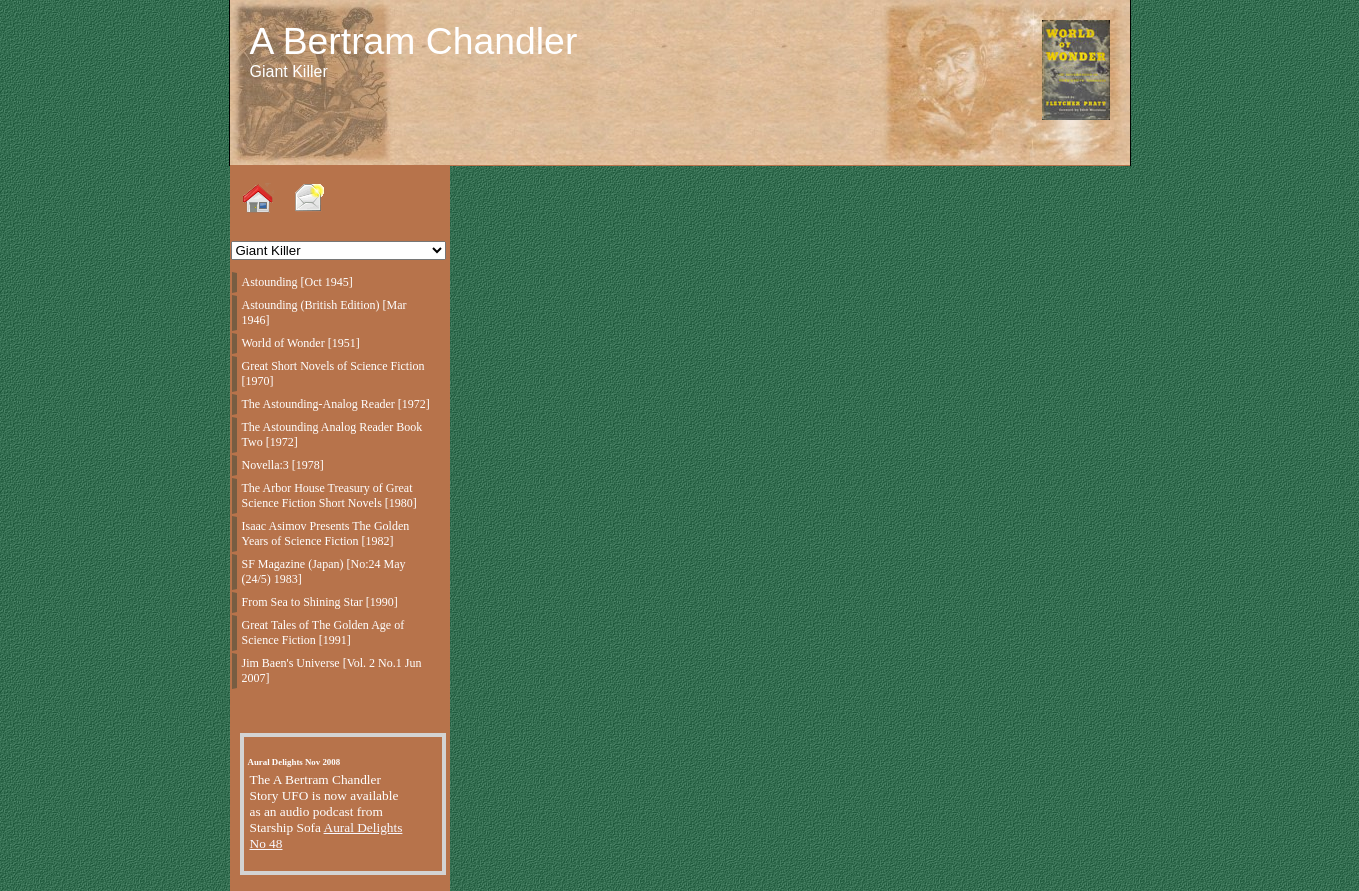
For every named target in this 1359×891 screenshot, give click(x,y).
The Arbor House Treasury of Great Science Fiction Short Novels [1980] (329, 495)
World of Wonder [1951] (301, 343)
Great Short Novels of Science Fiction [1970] (333, 373)
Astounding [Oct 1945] (297, 282)
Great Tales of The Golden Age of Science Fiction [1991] (323, 632)
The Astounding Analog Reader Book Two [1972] (332, 434)
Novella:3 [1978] (283, 465)
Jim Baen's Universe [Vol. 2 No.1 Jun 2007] (332, 670)
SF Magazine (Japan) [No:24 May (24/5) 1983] (324, 571)
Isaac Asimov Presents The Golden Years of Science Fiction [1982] (326, 533)
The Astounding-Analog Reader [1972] (336, 404)
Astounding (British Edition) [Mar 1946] (324, 312)
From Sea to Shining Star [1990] (320, 602)
